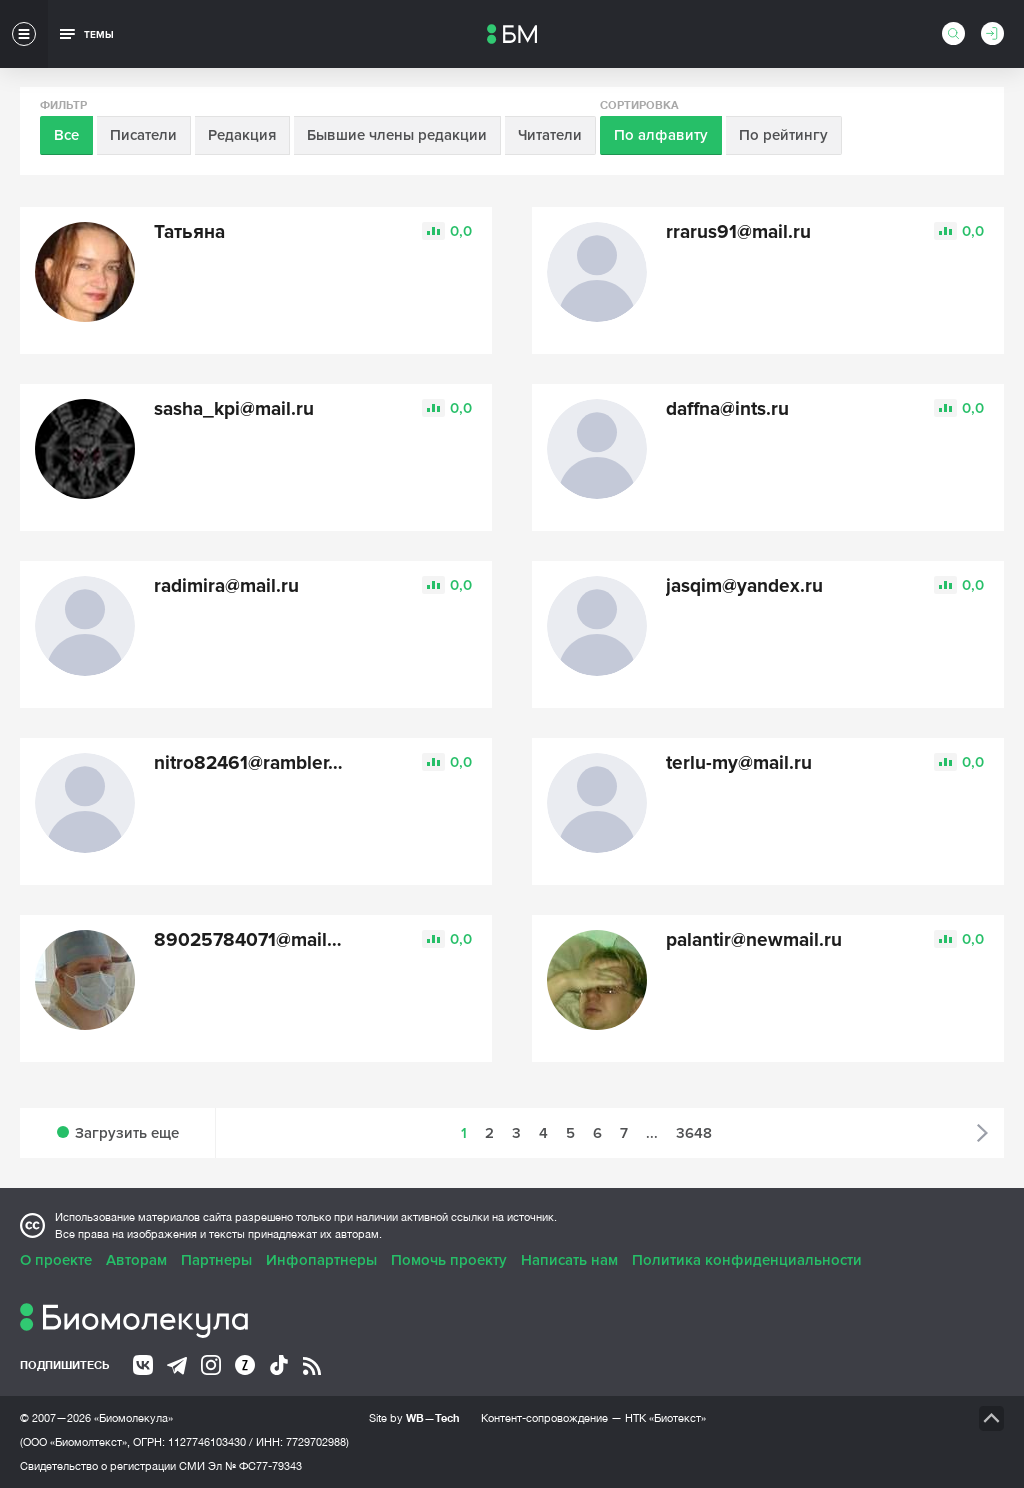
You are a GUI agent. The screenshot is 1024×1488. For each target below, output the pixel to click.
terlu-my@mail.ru (739, 763)
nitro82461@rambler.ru (252, 763)
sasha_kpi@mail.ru (234, 409)
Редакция (242, 135)
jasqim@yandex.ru (744, 586)
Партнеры (216, 1260)
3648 (694, 1133)
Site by (414, 1417)
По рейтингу (783, 135)
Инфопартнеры (321, 1260)
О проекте (56, 1260)
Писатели (143, 135)
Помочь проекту (449, 1260)
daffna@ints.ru (727, 409)
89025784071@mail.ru (252, 940)
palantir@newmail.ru (754, 940)
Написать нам (569, 1260)
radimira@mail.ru (226, 586)
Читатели (550, 135)
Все (66, 135)
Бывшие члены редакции (397, 135)
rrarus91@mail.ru (738, 232)
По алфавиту (661, 135)
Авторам (136, 1260)
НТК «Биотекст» (665, 1418)
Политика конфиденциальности (747, 1260)
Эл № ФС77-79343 (255, 1466)
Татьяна (189, 232)
